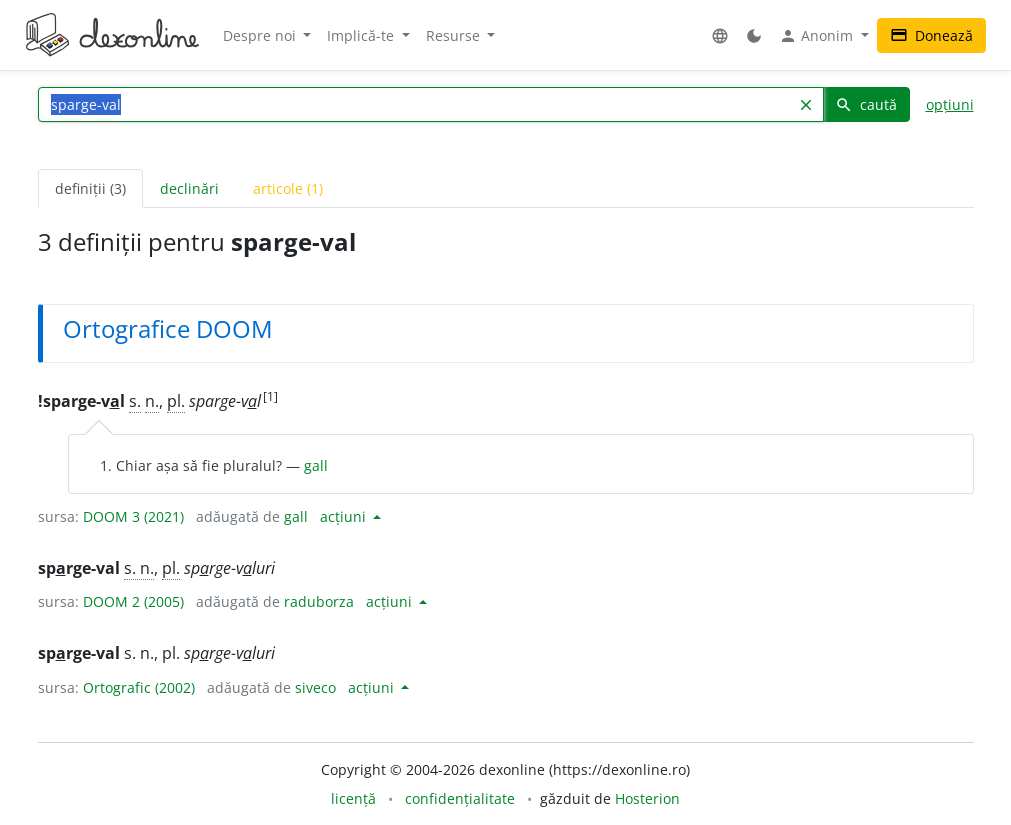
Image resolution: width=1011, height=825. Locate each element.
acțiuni (345, 516)
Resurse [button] (455, 35)
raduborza (319, 601)
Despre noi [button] (261, 35)
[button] (720, 35)
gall (316, 465)
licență (353, 798)
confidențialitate (460, 798)
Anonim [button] (818, 36)
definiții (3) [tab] (90, 188)
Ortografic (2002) (139, 687)
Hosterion (647, 798)
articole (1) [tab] (288, 188)
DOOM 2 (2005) (133, 601)
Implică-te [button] (362, 35)
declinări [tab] (189, 188)
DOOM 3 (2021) (133, 516)
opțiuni (950, 104)
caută (866, 104)
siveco (315, 687)
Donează (931, 35)
